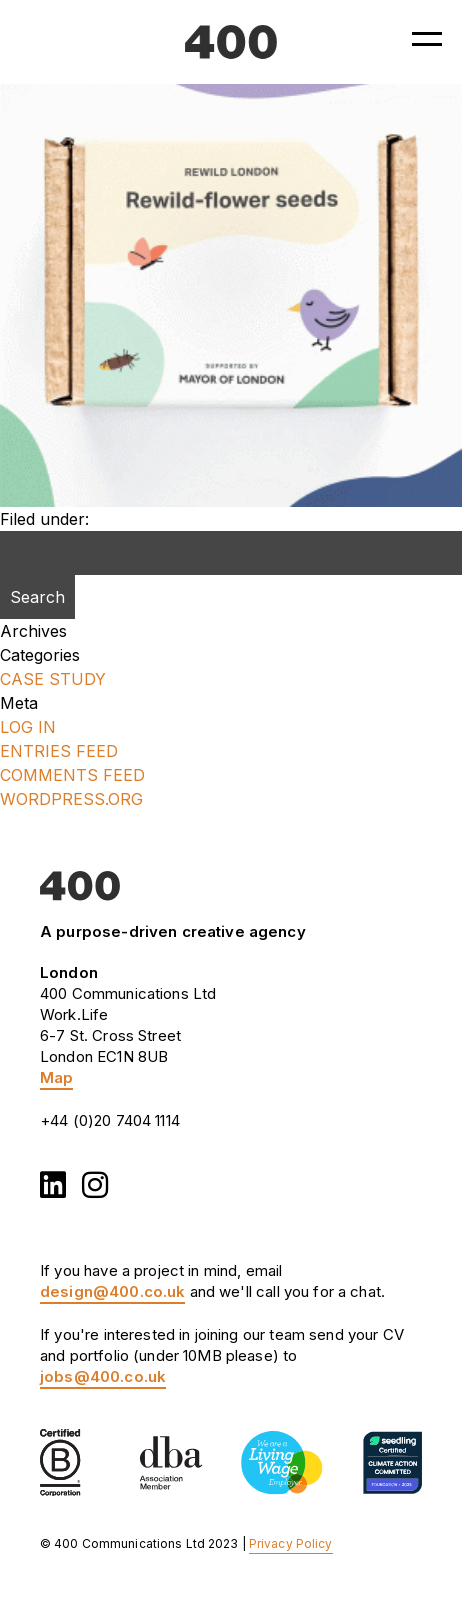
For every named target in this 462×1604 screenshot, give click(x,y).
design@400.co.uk (112, 1291)
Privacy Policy (291, 1543)
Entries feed (59, 751)
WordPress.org (71, 799)
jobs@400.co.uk (103, 1376)
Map (56, 1077)
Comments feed (72, 775)
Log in (28, 727)
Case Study (53, 679)
